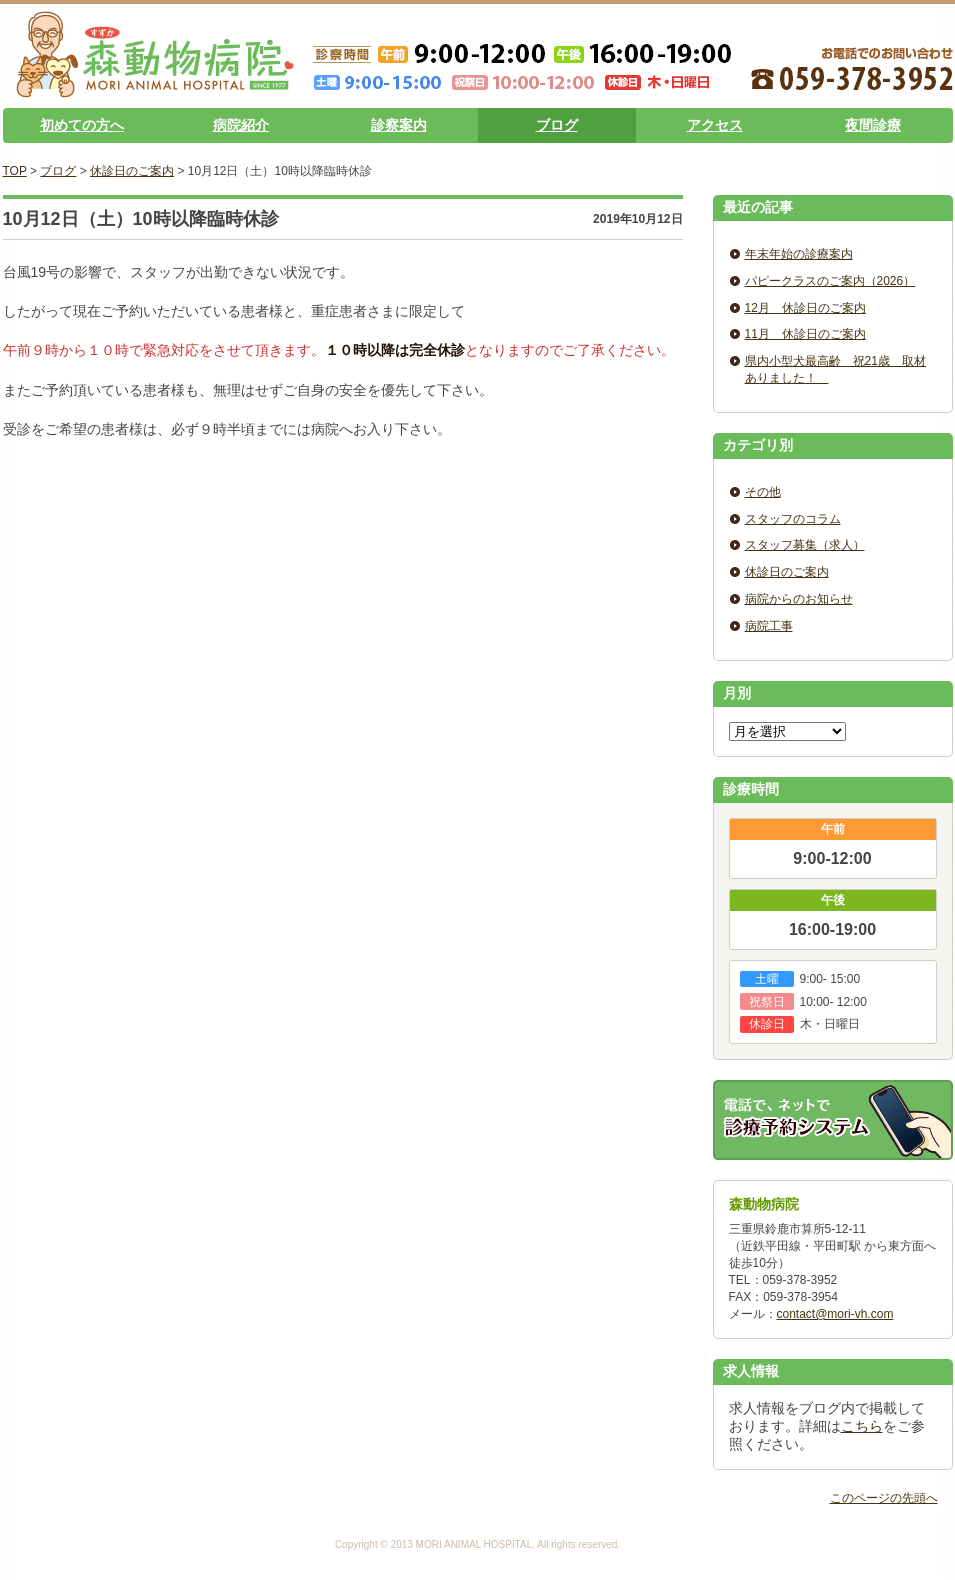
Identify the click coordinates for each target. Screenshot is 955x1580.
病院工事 (769, 626)
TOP (15, 171)
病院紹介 (241, 125)
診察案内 (399, 125)
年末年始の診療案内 (799, 254)
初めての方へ (82, 125)
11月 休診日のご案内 (805, 334)
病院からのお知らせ (799, 599)
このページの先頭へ (884, 1498)
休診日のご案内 (132, 171)
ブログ (557, 125)
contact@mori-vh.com (835, 1314)
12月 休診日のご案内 (805, 308)
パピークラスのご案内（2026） (830, 281)
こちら (862, 1426)
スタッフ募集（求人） (805, 545)
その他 (763, 492)
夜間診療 (873, 125)
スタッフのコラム (793, 519)
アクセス (715, 125)
